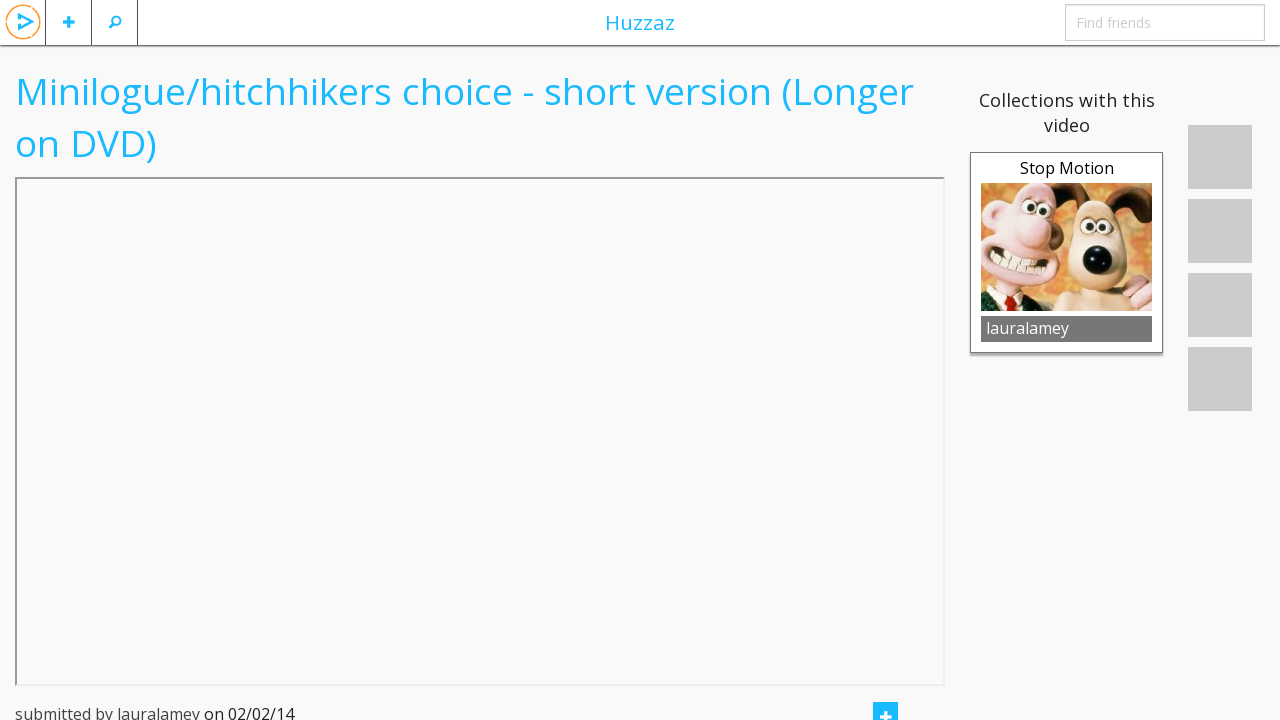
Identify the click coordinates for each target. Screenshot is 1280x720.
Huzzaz (640, 22)
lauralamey (1027, 328)
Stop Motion (1067, 168)
